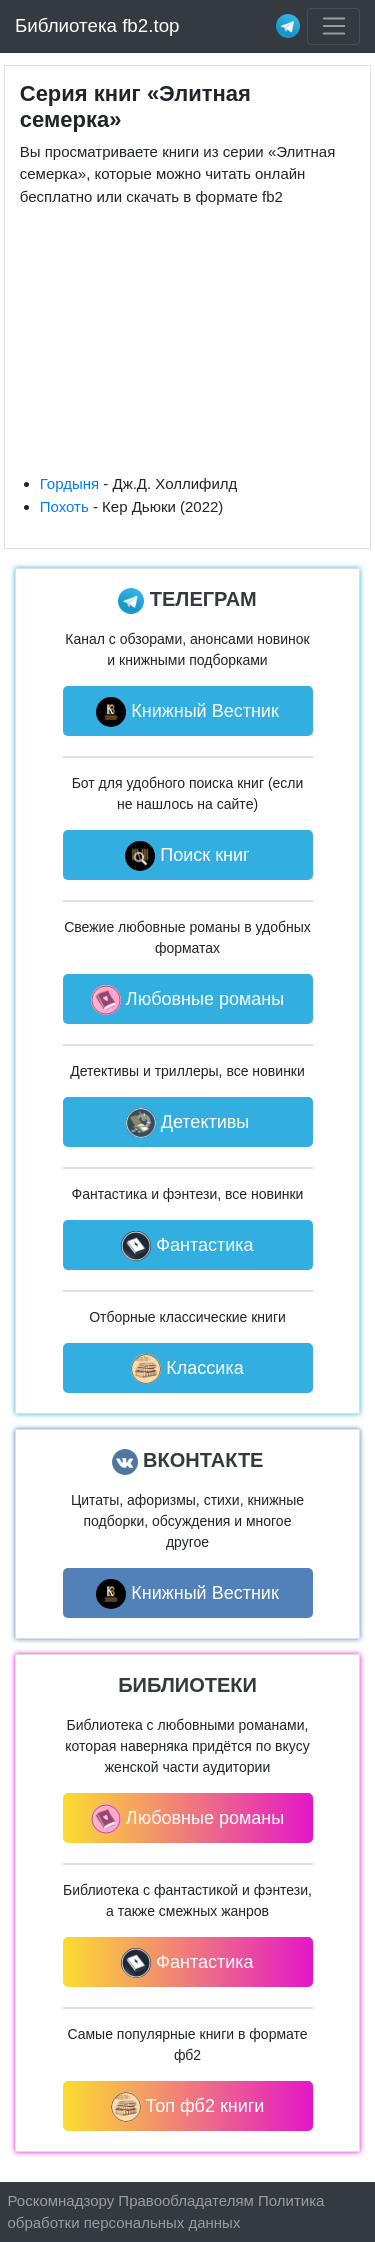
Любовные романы (187, 1000)
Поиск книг (187, 856)
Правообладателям (185, 2200)
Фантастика (187, 1246)
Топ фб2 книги (188, 2107)
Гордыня (69, 483)
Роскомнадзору (61, 2200)
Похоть (64, 506)
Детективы (188, 1123)
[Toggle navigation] (333, 27)
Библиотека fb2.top (97, 25)
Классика (187, 1369)
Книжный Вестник (187, 712)
